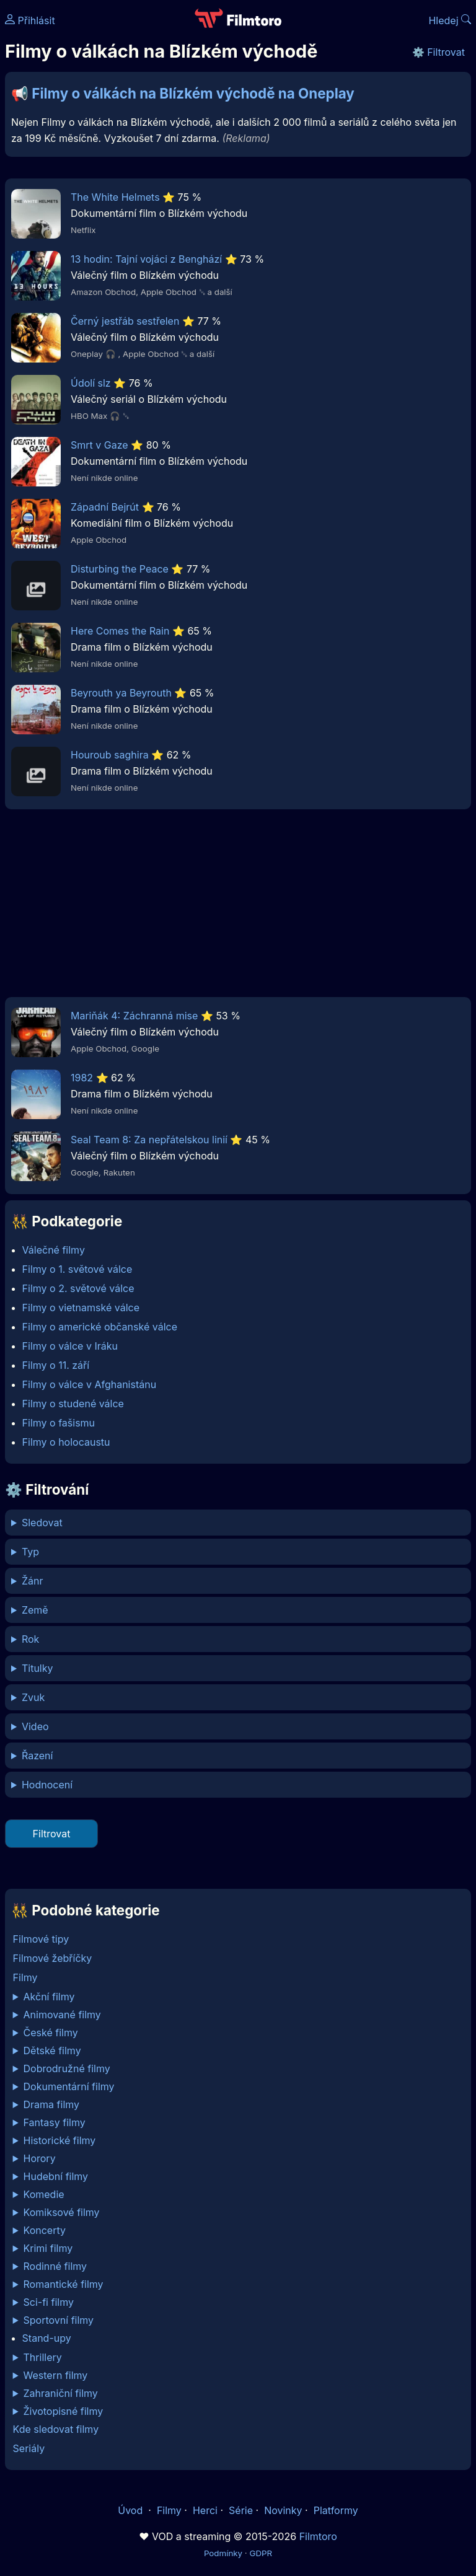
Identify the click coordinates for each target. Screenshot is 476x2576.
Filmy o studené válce (73, 1403)
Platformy (336, 2510)
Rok (30, 1639)
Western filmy (56, 2375)
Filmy (25, 1977)
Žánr (32, 1581)
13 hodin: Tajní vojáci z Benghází (146, 259)
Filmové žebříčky (52, 1958)
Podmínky (223, 2553)
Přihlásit (30, 20)
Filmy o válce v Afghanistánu (89, 1384)
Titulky (37, 1668)
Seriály (29, 2448)
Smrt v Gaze (99, 445)
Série (241, 2510)
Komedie (44, 2194)
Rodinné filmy (55, 2266)
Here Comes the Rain (120, 631)
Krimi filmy (48, 2248)
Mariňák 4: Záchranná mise (134, 1015)
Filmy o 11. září (56, 1365)
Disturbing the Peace (120, 569)
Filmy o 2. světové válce (78, 1288)
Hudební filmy (56, 2176)
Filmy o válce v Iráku (70, 1346)
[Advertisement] (238, 906)
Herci (205, 2510)
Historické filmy (60, 2140)
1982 (82, 1077)
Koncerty (45, 2230)
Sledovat (42, 1522)
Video (35, 1726)
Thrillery (43, 2357)
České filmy (51, 2032)
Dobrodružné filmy (67, 2068)
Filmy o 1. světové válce (77, 1269)
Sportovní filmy (59, 2320)
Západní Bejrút (105, 507)
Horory (40, 2158)
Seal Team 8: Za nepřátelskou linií (149, 1139)
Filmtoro (318, 2536)
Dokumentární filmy (69, 2086)
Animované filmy (62, 2014)
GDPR (260, 2553)
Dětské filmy (52, 2050)
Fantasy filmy (55, 2122)
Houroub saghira (110, 755)
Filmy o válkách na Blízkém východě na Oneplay (193, 93)
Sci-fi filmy (49, 2302)
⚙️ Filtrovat (438, 52)
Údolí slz (91, 383)
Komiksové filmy (62, 2212)
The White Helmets (115, 197)
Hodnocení (47, 1784)
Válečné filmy (53, 1250)
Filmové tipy (41, 1939)
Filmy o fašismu (58, 1423)
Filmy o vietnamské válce (80, 1307)
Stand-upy (46, 2338)
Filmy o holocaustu (66, 1442)
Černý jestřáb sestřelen (125, 321)
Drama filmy (52, 2104)
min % (238, 1784)
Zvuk (33, 1697)
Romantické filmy (64, 2284)
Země (35, 1610)
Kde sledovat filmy (56, 2429)
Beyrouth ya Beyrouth (121, 693)
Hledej (449, 20)
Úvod (131, 2510)
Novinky (283, 2510)
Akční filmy (49, 1996)
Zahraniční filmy (61, 2393)
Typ (30, 1551)
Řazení (37, 1755)
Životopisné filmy (64, 2411)
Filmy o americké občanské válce (99, 1327)
